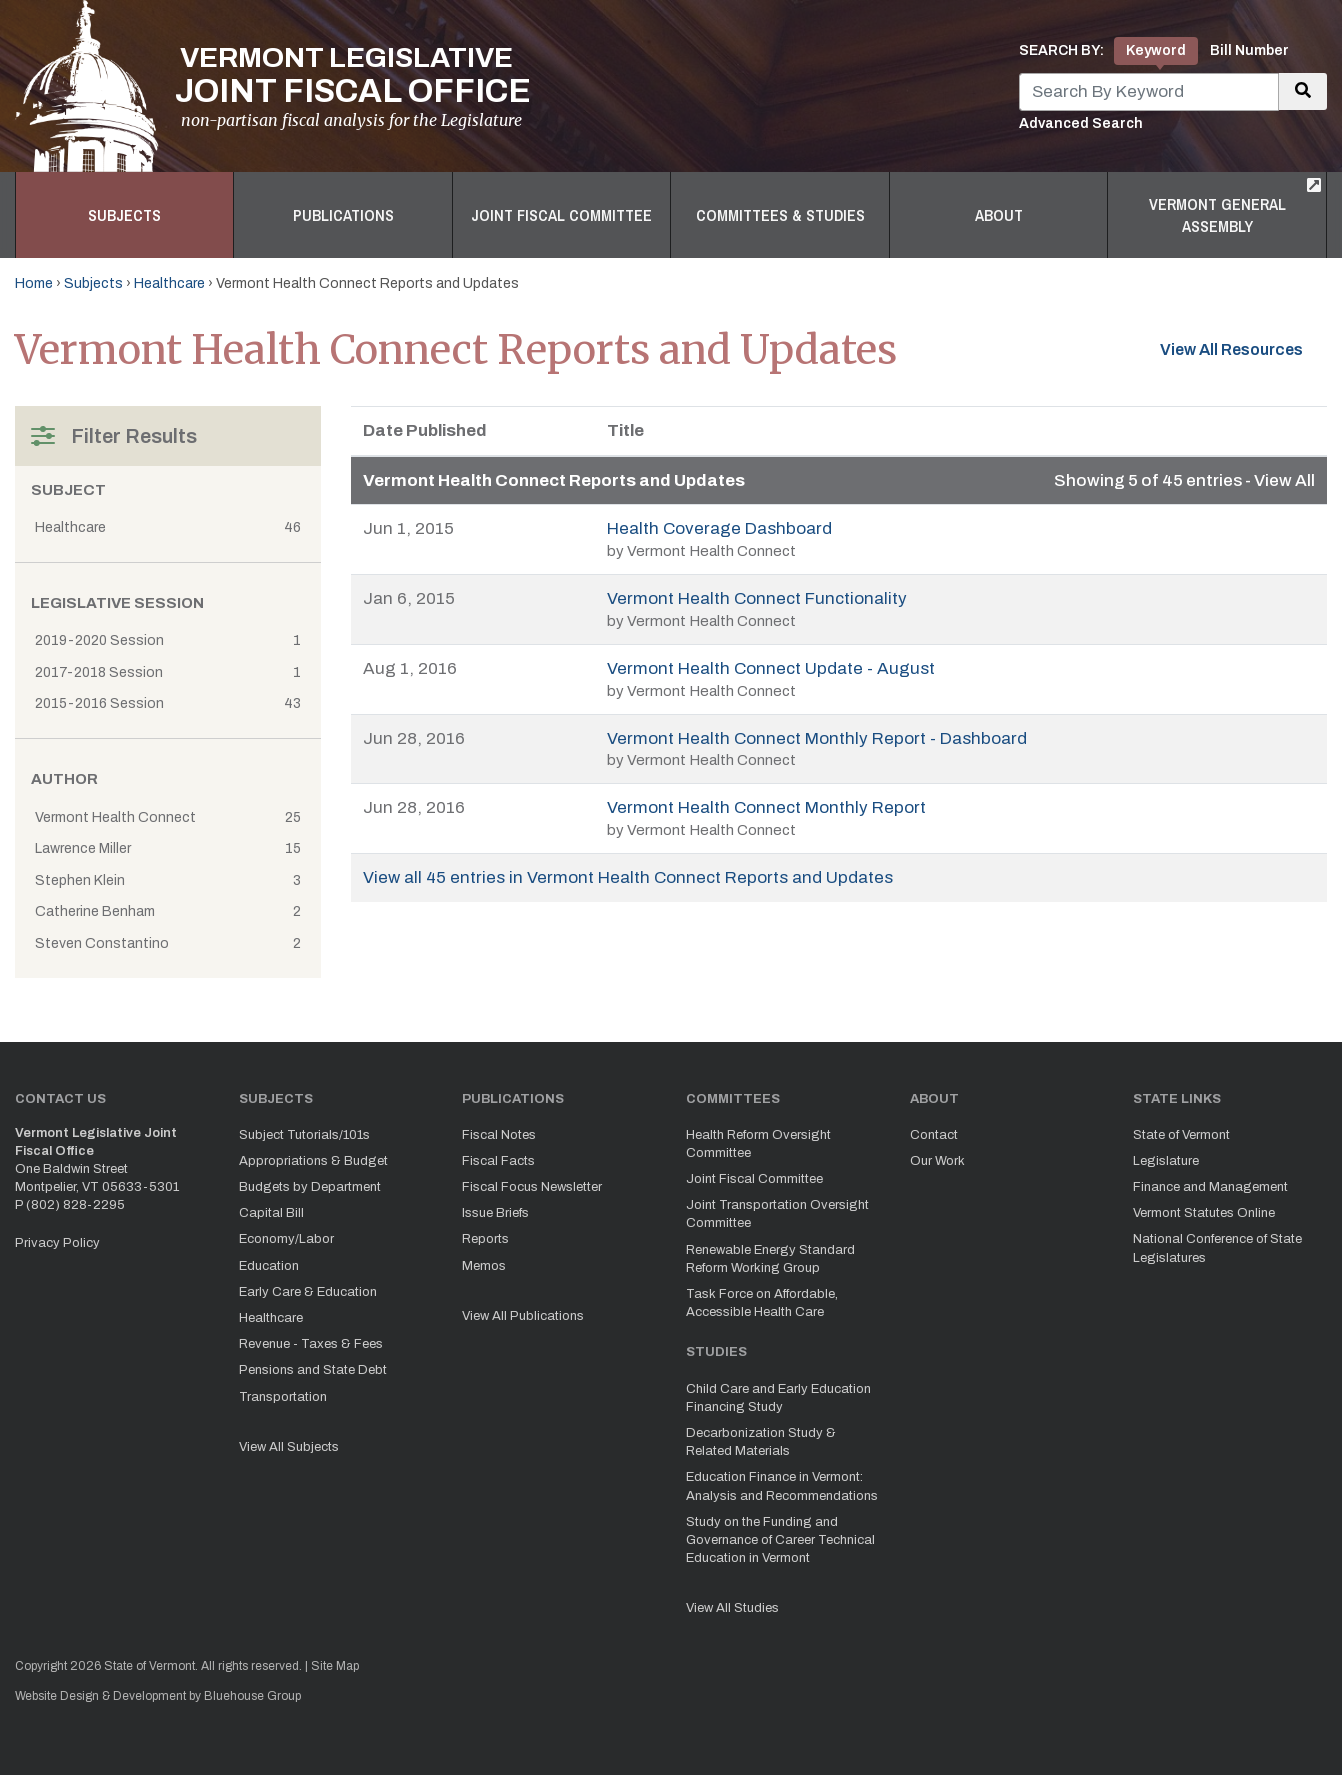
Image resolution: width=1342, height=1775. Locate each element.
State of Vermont (1181, 1135)
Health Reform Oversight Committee (758, 1144)
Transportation (283, 1397)
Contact (934, 1135)
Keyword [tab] (1156, 50)
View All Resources (1243, 348)
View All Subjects (289, 1447)
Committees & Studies (780, 215)
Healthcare (169, 283)
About (999, 215)
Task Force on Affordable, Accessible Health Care (762, 1303)
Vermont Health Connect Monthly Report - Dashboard (817, 738)
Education (269, 1266)
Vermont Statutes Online (1204, 1213)
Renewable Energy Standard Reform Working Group (770, 1259)
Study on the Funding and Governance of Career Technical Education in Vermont (780, 1540)
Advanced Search (1081, 123)
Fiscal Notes (499, 1135)
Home (34, 283)
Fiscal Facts (498, 1161)
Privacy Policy (57, 1243)
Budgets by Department (310, 1187)
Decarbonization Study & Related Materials (761, 1442)
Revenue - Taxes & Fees (311, 1344)
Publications (343, 215)
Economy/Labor (286, 1239)
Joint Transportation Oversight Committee (777, 1214)
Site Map (335, 1666)
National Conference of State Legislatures (1217, 1248)
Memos (484, 1266)
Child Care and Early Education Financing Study (778, 1398)
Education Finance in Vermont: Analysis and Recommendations (782, 1486)
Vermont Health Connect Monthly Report (766, 807)
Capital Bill (271, 1213)
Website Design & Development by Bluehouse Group (158, 1696)
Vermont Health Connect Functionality (757, 598)
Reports (485, 1239)
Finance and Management (1210, 1187)
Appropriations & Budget (313, 1161)
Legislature (1166, 1161)
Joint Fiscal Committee (561, 215)
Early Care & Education (308, 1292)
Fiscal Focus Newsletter (532, 1187)
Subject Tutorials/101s (304, 1135)
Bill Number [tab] (1249, 50)
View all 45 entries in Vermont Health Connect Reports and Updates (628, 877)
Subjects (124, 215)
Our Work (937, 1161)
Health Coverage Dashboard (719, 528)
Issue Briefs (495, 1213)
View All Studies (732, 1608)
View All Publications (523, 1316)
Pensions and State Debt (313, 1370)
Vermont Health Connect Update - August (771, 668)
